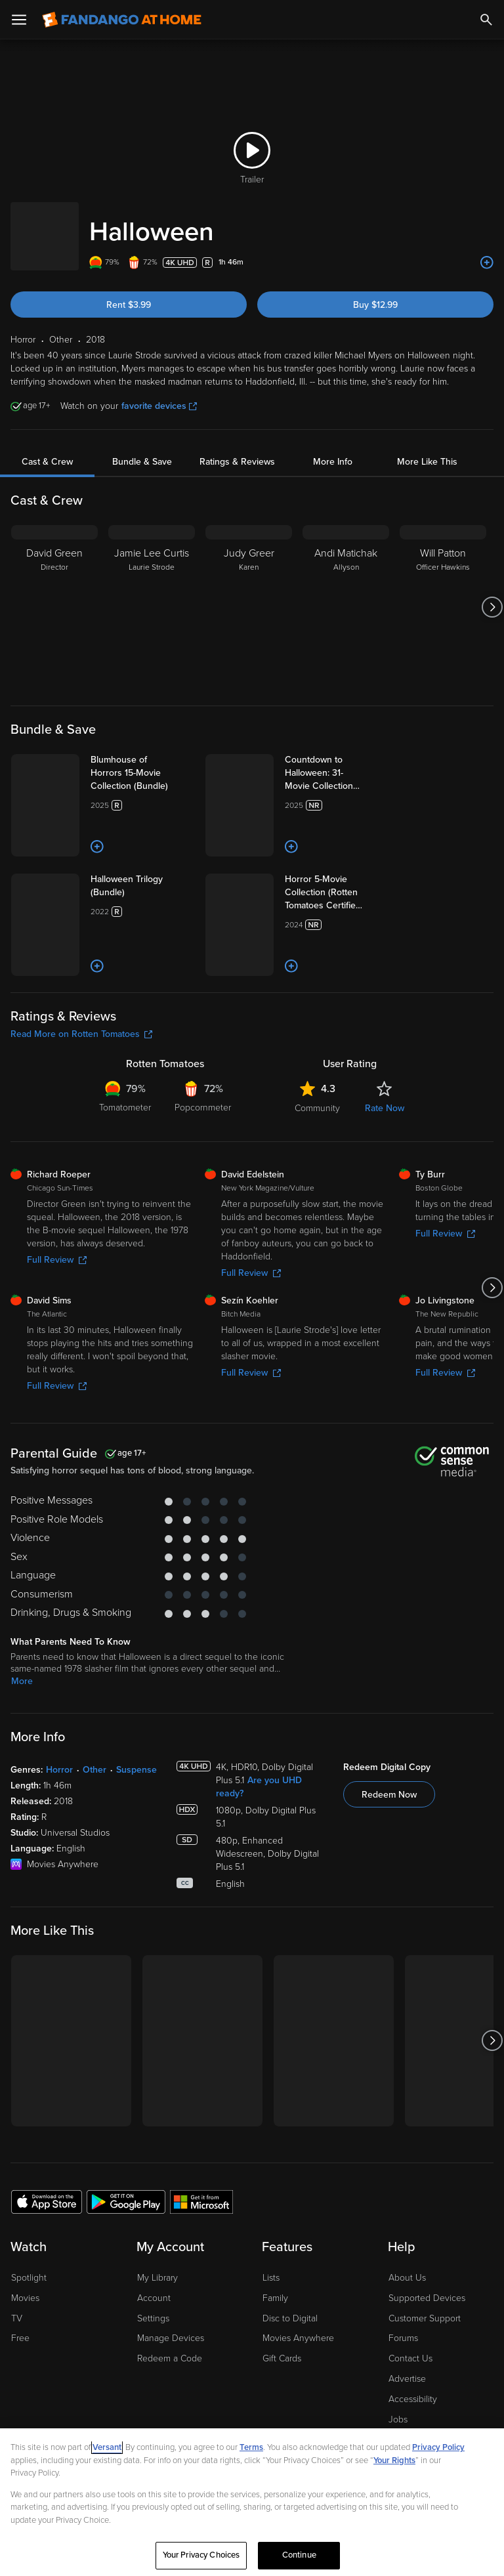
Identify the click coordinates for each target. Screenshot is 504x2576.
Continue (299, 2555)
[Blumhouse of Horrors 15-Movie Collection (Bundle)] (170, 760)
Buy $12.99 (375, 291)
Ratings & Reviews (237, 448)
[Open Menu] (19, 19)
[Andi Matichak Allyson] (346, 594)
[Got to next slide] (492, 594)
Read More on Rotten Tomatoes (81, 1200)
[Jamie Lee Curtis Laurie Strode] (152, 594)
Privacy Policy (438, 2447)
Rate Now (384, 1274)
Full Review (57, 1425)
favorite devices (159, 392)
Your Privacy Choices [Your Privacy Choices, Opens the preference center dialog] (201, 2555)
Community (317, 1274)
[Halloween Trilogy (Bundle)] (160, 964)
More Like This (427, 448)
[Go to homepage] (121, 20)
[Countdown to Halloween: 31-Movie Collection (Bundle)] (364, 760)
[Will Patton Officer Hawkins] (443, 594)
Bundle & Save (142, 448)
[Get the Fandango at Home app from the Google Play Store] (126, 2367)
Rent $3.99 (128, 291)
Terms (251, 2447)
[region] (252, 2502)
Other (94, 1935)
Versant (107, 2447)
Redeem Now (389, 1960)
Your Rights (394, 2460)
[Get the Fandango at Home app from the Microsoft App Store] (201, 2367)
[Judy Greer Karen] (249, 594)
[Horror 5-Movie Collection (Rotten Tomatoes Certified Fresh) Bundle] (368, 964)
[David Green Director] (54, 594)
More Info (332, 448)
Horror (59, 1935)
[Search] (486, 20)
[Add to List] (487, 249)
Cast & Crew (47, 448)
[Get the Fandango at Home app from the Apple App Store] (46, 2367)
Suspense (136, 1935)
